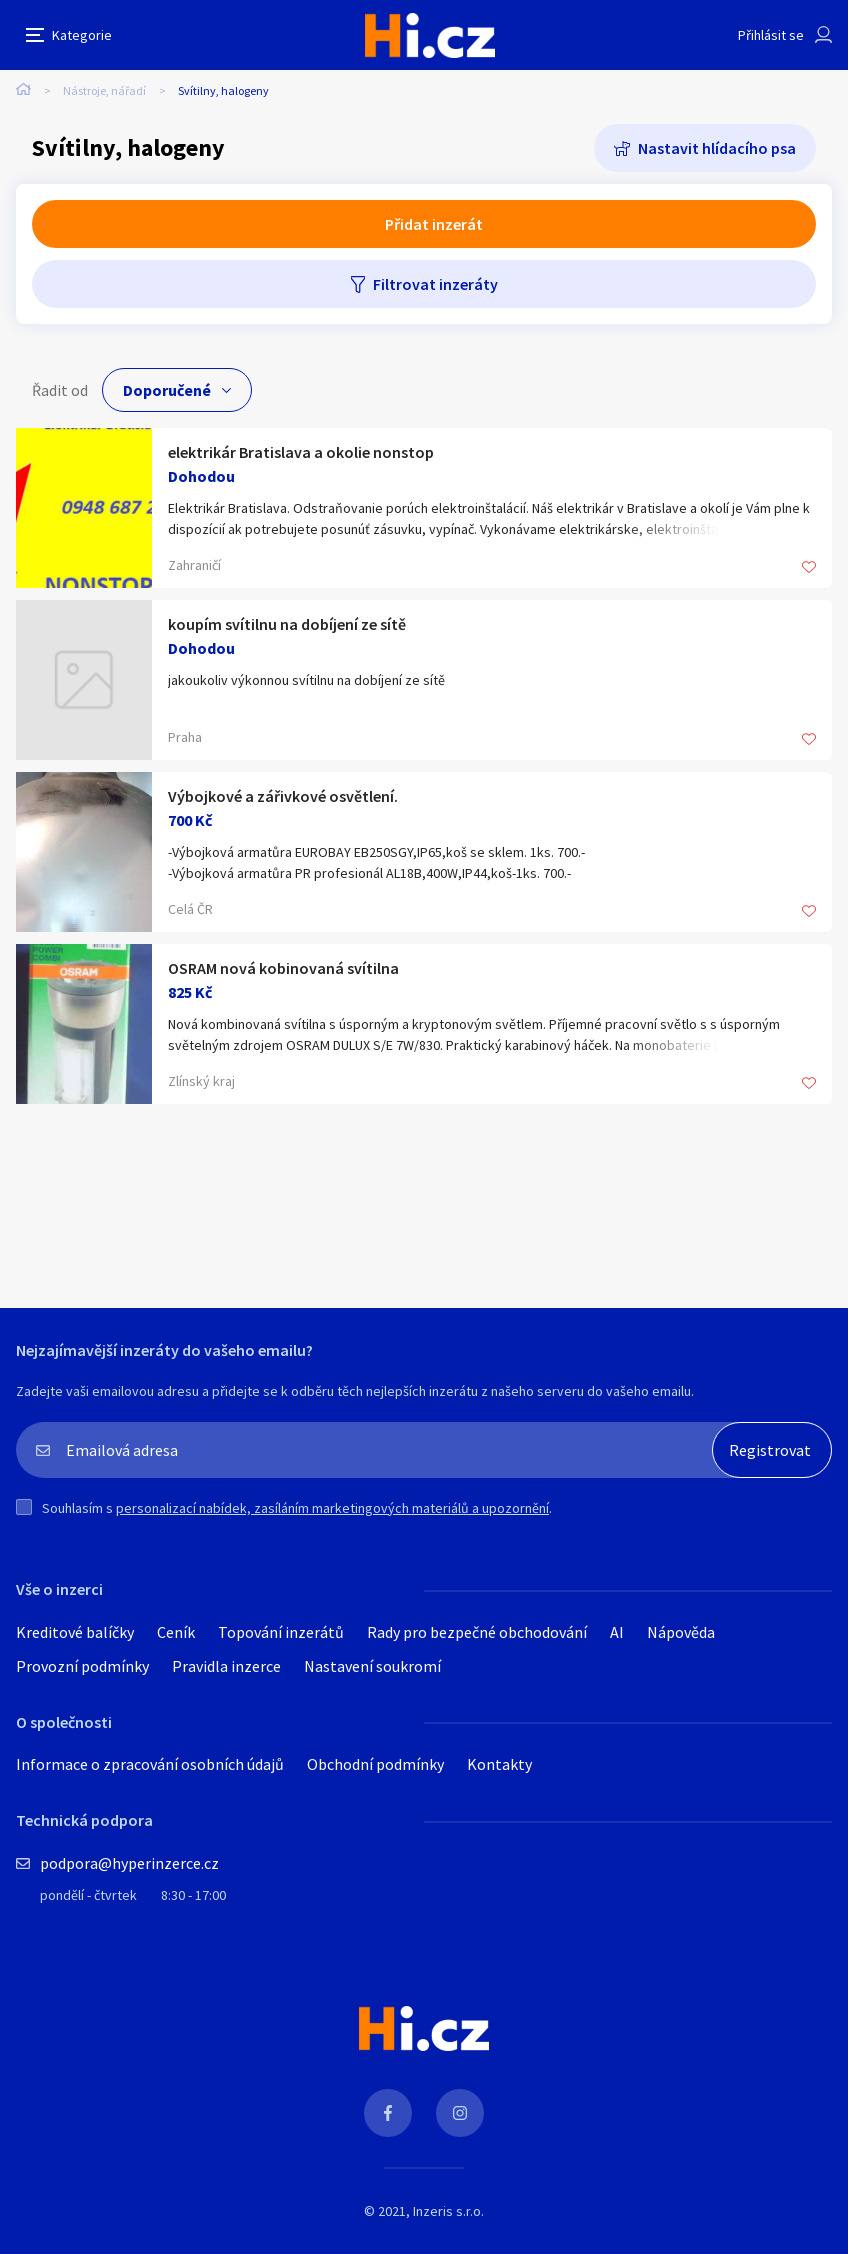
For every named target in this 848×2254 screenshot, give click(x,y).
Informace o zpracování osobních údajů (150, 1764)
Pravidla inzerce (226, 1666)
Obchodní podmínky (375, 1764)
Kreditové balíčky (75, 1632)
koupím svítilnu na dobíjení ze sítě (287, 624)
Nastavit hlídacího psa (717, 148)
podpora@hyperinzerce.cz (129, 1863)
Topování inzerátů (281, 1632)
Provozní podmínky (82, 1666)
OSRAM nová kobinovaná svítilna (283, 968)
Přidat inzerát (434, 224)
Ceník (176, 1632)
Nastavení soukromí (372, 1666)
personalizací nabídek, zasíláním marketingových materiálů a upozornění (332, 1508)
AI (617, 1632)
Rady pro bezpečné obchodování (477, 1632)
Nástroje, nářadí (104, 90)
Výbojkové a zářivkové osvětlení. (283, 796)
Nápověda (681, 1632)
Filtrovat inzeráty (435, 284)
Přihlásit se (771, 35)
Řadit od (60, 390)
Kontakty (499, 1764)
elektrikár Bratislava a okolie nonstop (301, 452)
